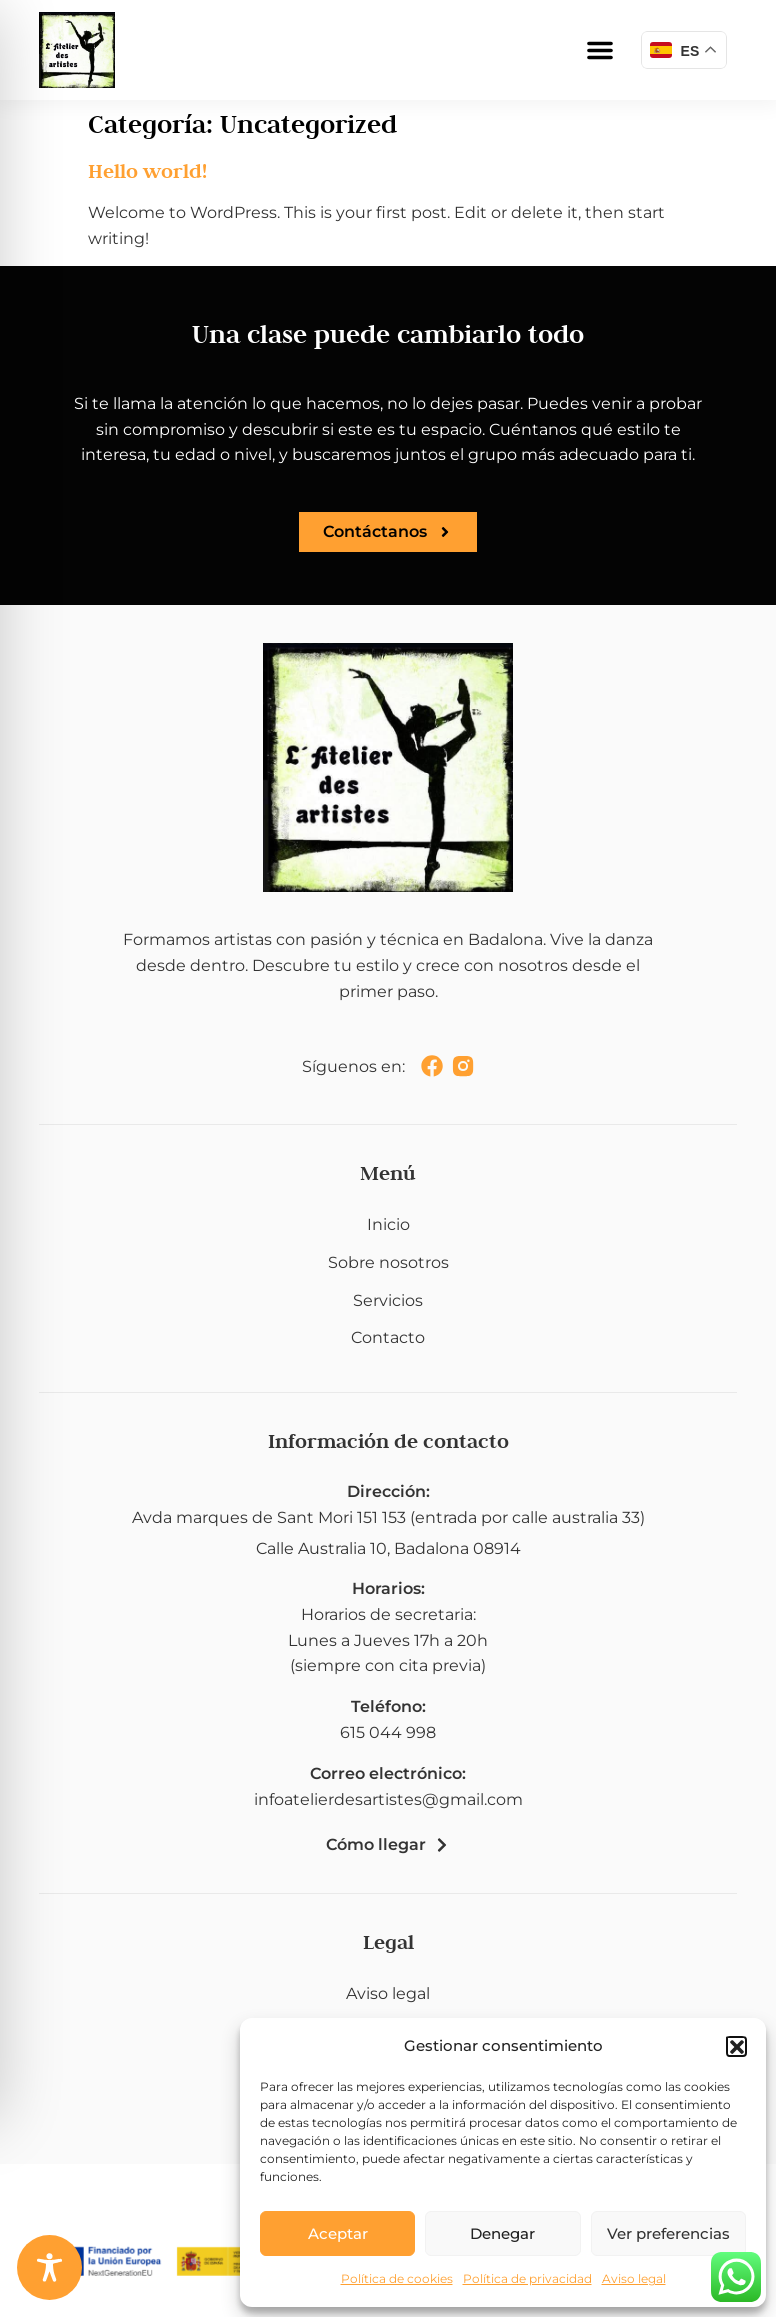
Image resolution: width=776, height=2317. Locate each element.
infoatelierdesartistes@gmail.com (388, 1799)
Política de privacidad (527, 2278)
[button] (736, 2046)
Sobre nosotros (388, 1262)
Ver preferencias (668, 2233)
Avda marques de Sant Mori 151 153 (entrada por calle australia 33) (388, 1517)
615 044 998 (388, 1732)
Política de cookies (397, 2278)
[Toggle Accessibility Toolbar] (49, 2267)
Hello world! (147, 171)
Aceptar (338, 2233)
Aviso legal (634, 2278)
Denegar (502, 2233)
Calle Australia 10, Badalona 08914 (388, 1548)
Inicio (388, 1224)
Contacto (388, 1337)
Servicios (388, 1300)
